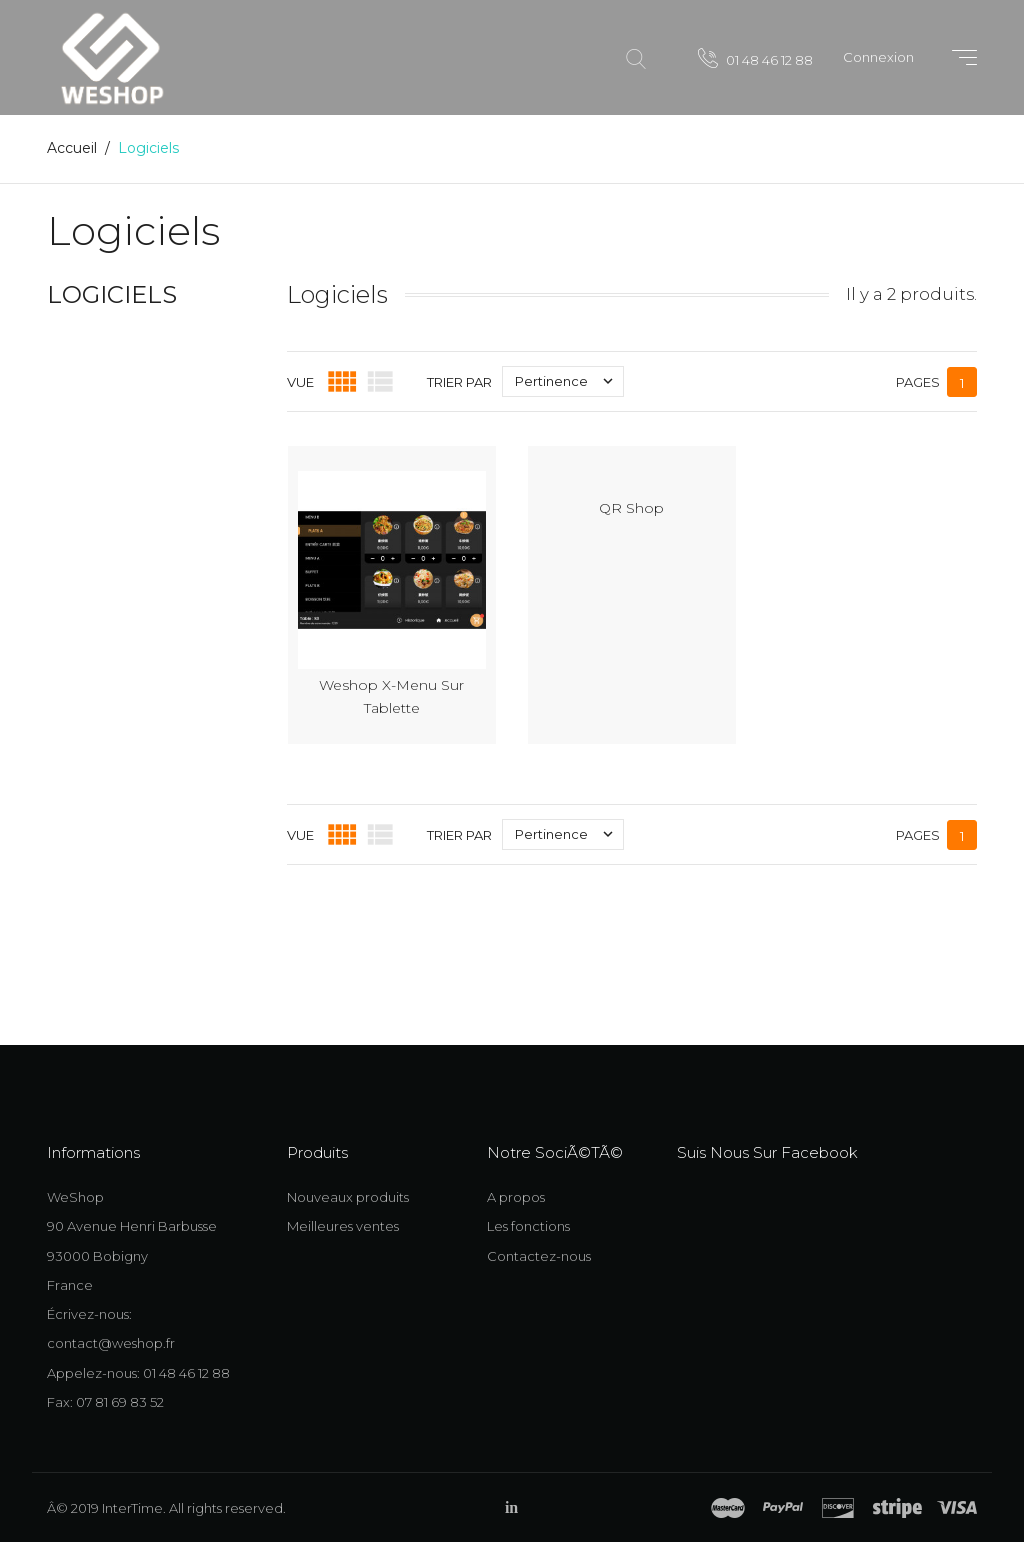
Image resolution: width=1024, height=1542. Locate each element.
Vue (300, 382)
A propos (516, 1197)
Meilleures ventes (343, 1226)
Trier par (459, 382)
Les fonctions (528, 1226)
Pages (918, 382)
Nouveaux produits (348, 1197)
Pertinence (569, 381)
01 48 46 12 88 (755, 58)
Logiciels (112, 294)
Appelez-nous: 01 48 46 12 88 (138, 1373)
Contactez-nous (539, 1256)
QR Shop (631, 508)
